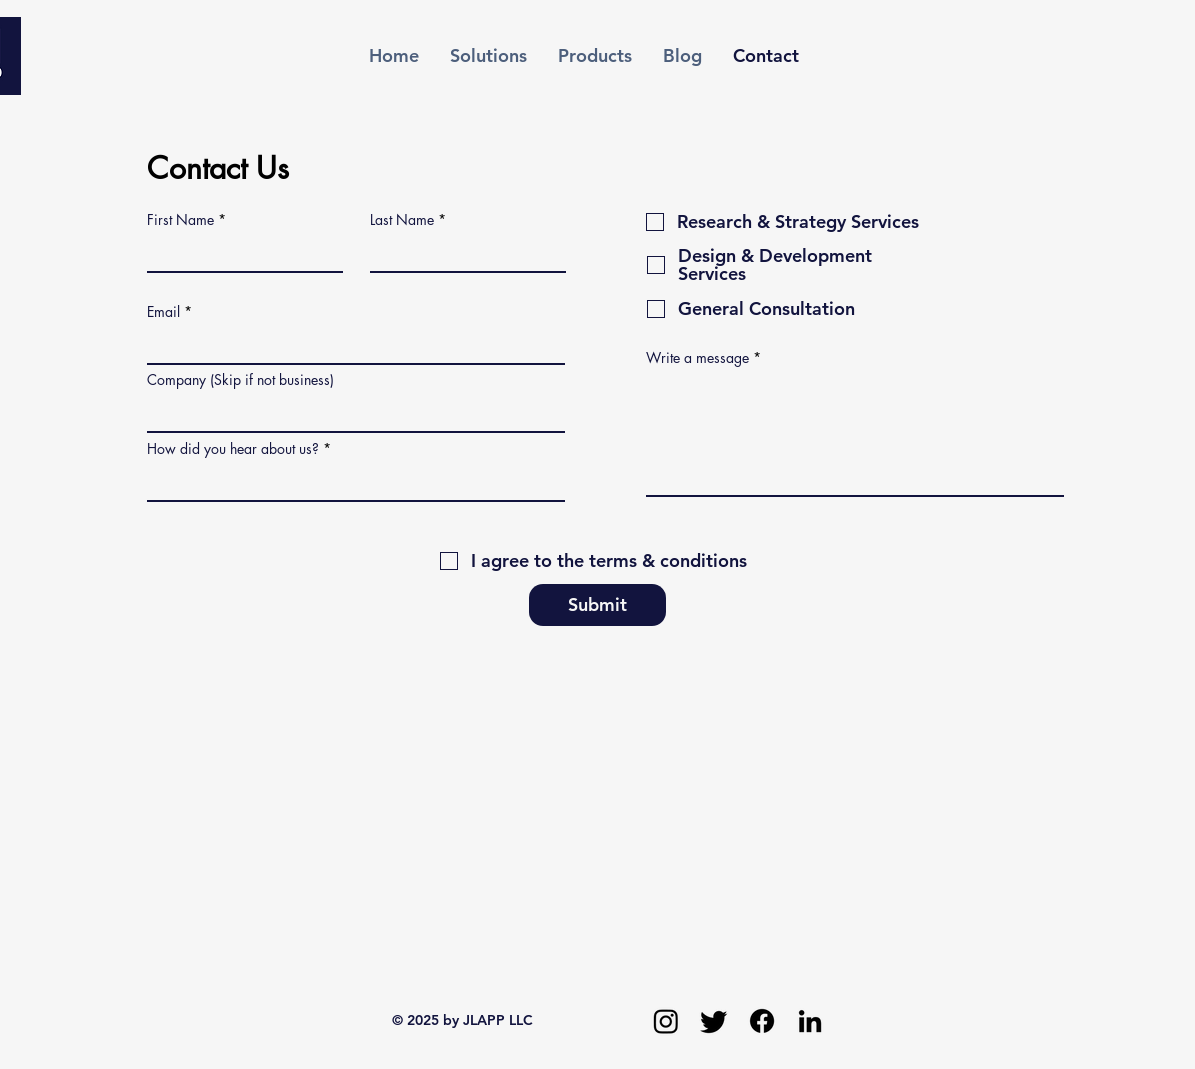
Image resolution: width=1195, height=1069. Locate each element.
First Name (180, 220)
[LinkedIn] (810, 1021)
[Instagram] (666, 1021)
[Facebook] (762, 1021)
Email (163, 312)
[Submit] (597, 605)
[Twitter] (714, 1021)
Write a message (697, 358)
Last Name (402, 220)
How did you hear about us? (233, 449)
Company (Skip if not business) (240, 380)
